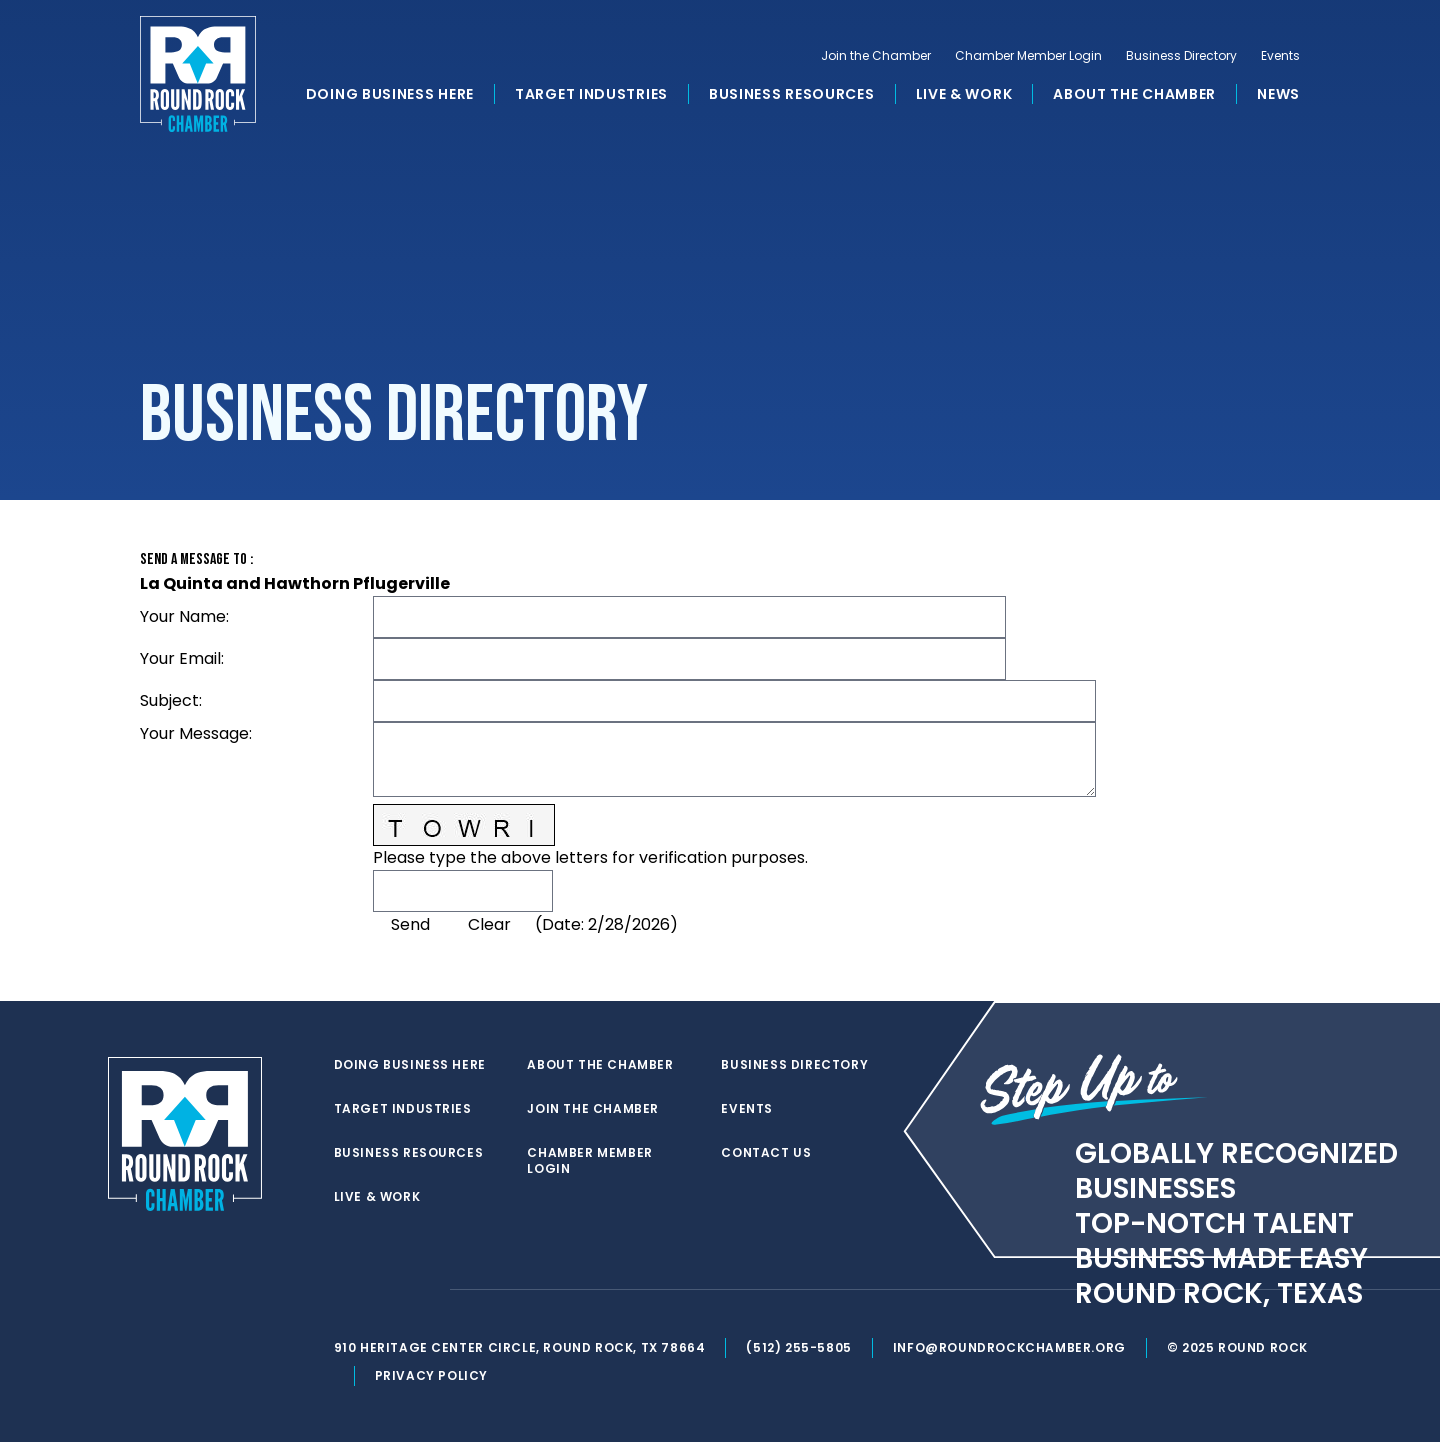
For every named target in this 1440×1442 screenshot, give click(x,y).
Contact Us (766, 1153)
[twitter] (344, 1290)
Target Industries (591, 94)
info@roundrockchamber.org (1009, 1347)
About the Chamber (1134, 94)
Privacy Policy (431, 1375)
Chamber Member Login (1028, 56)
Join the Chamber (876, 56)
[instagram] (424, 1290)
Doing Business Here (390, 94)
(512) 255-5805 (798, 1347)
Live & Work (964, 94)
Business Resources (792, 94)
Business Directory (1181, 56)
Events (1280, 56)
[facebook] (384, 1290)
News (1278, 94)
